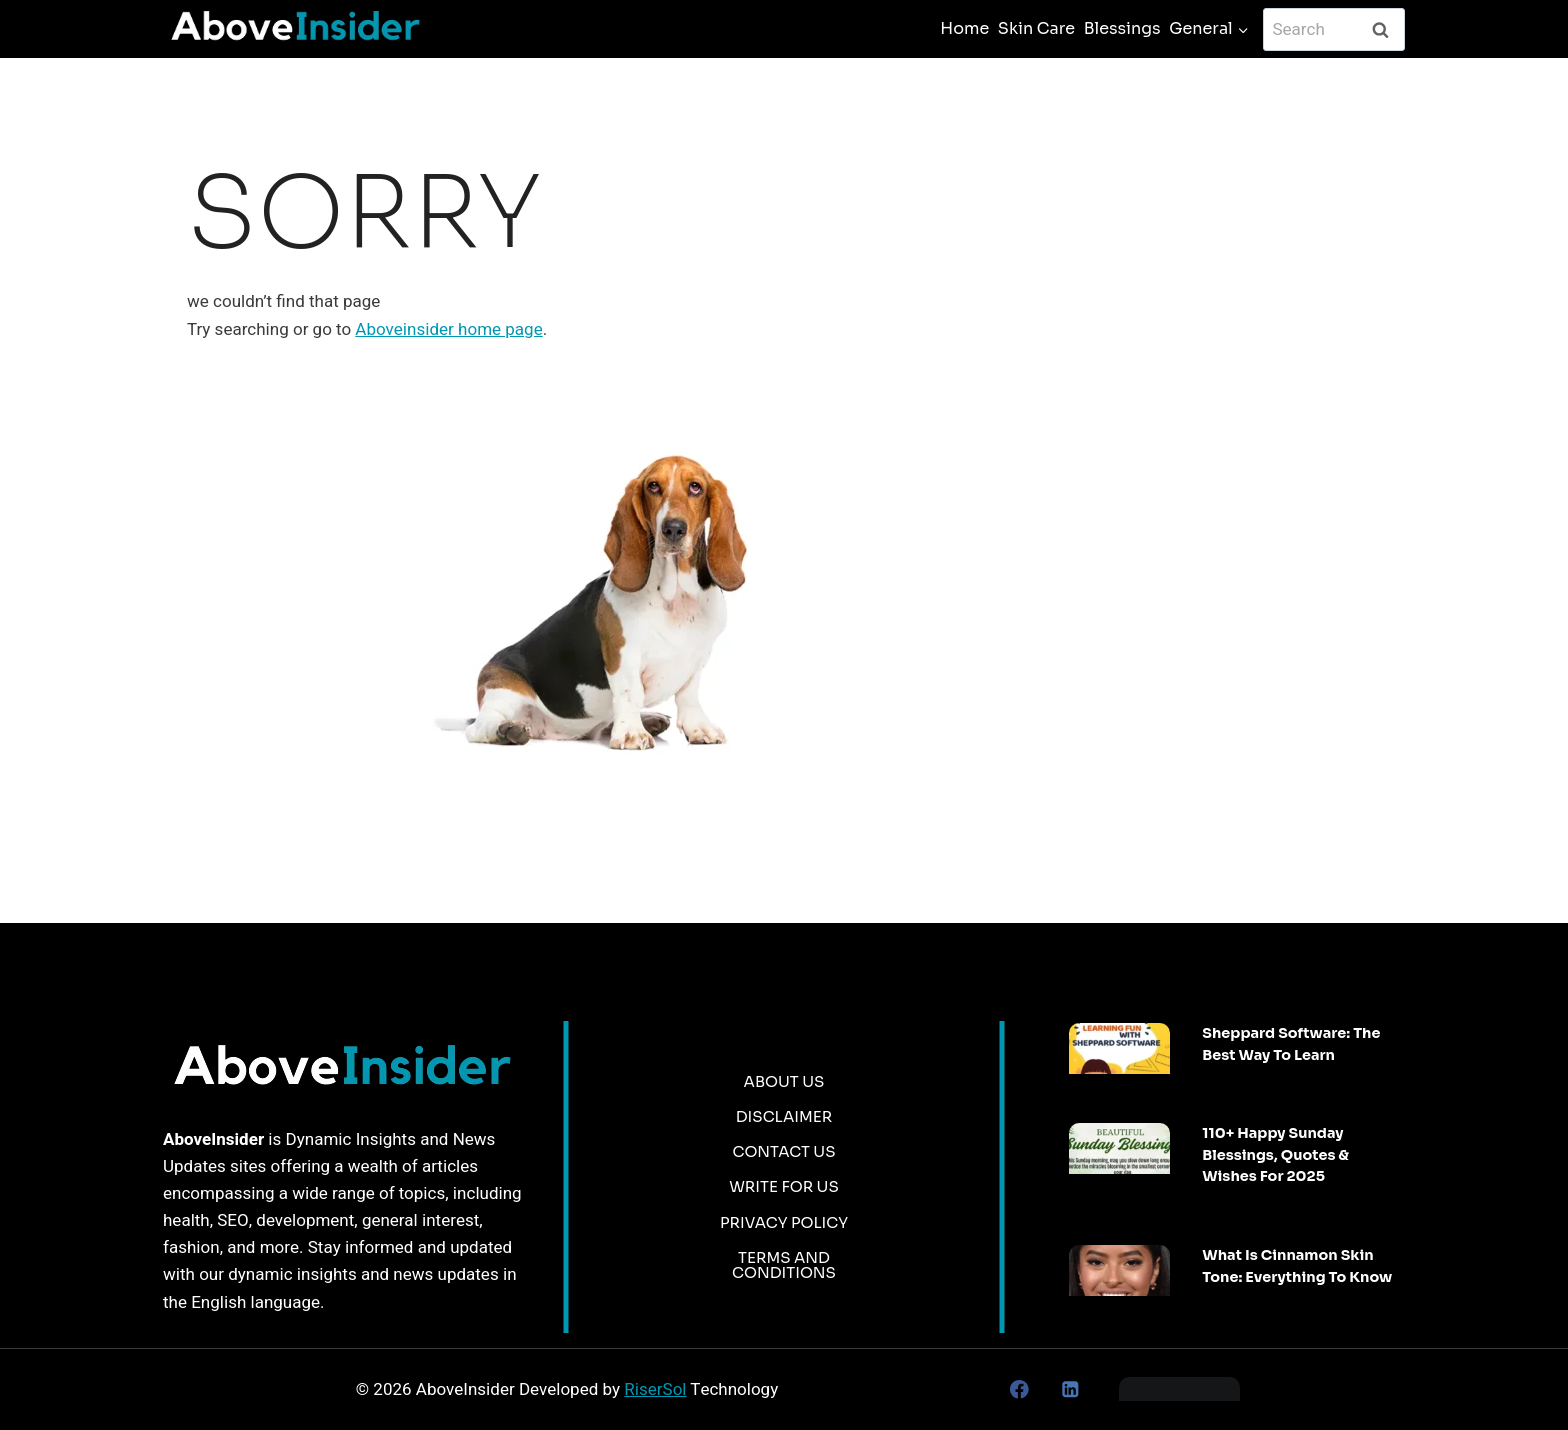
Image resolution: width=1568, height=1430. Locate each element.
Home (964, 28)
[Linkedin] (1069, 1389)
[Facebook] (1019, 1389)
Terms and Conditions (784, 1265)
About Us (784, 1081)
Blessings (1122, 28)
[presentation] (1119, 1048)
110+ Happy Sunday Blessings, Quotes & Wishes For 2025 (1275, 1154)
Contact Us (783, 1151)
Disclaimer (784, 1116)
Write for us (784, 1186)
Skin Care (1036, 28)
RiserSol (655, 1389)
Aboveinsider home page (448, 329)
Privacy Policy (784, 1222)
